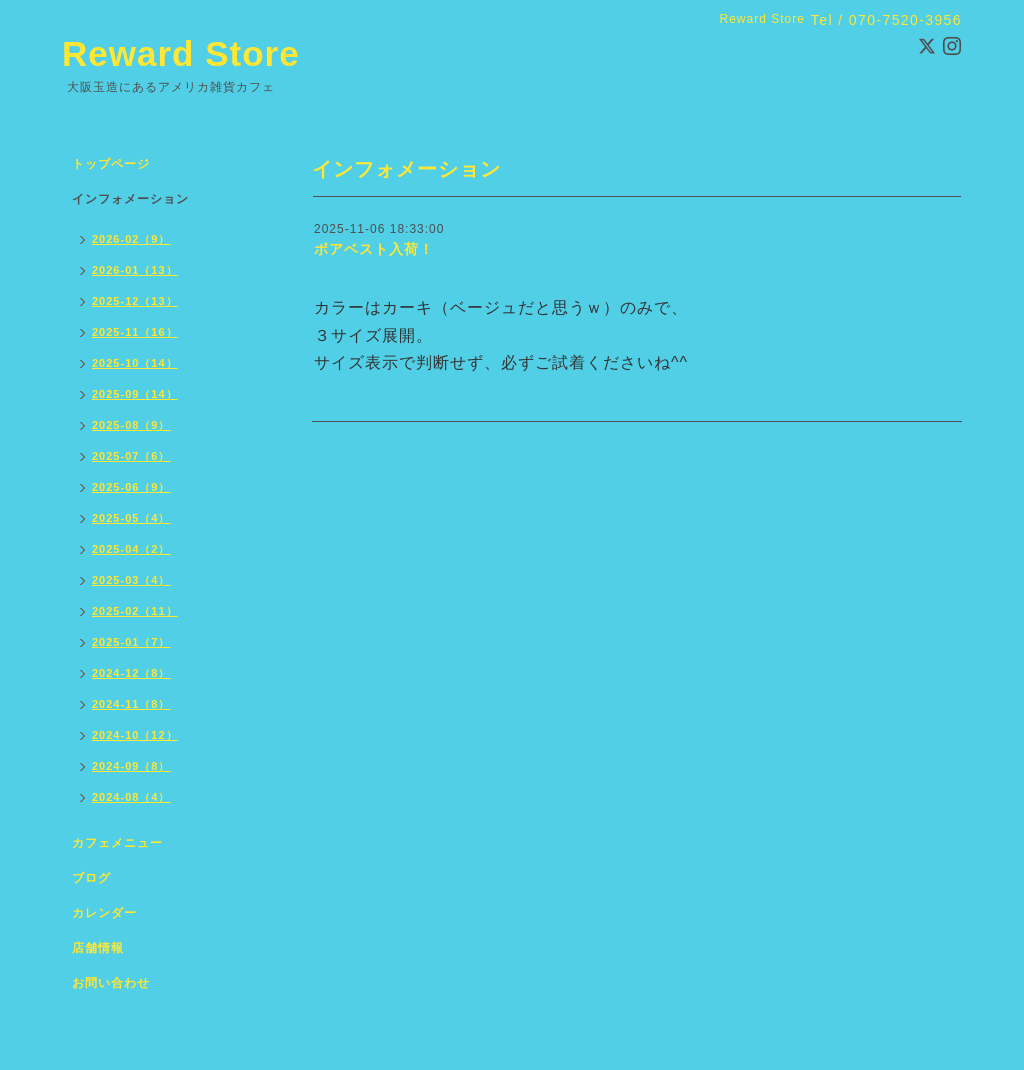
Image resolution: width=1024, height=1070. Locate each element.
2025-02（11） (135, 611)
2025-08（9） (131, 425)
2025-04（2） (131, 549)
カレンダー (104, 913)
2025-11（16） (135, 332)
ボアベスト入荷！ (374, 249)
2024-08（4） (131, 797)
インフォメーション (130, 199)
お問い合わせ (111, 983)
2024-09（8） (131, 766)
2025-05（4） (131, 518)
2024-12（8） (131, 673)
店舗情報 (98, 948)
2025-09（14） (135, 394)
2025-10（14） (135, 363)
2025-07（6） (131, 456)
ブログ (91, 878)
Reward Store (181, 53)
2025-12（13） (135, 301)
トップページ (111, 164)
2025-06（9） (131, 487)
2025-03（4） (131, 580)
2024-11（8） (131, 704)
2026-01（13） (135, 270)
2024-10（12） (135, 735)
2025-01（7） (131, 642)
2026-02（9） (131, 239)
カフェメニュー (117, 843)
